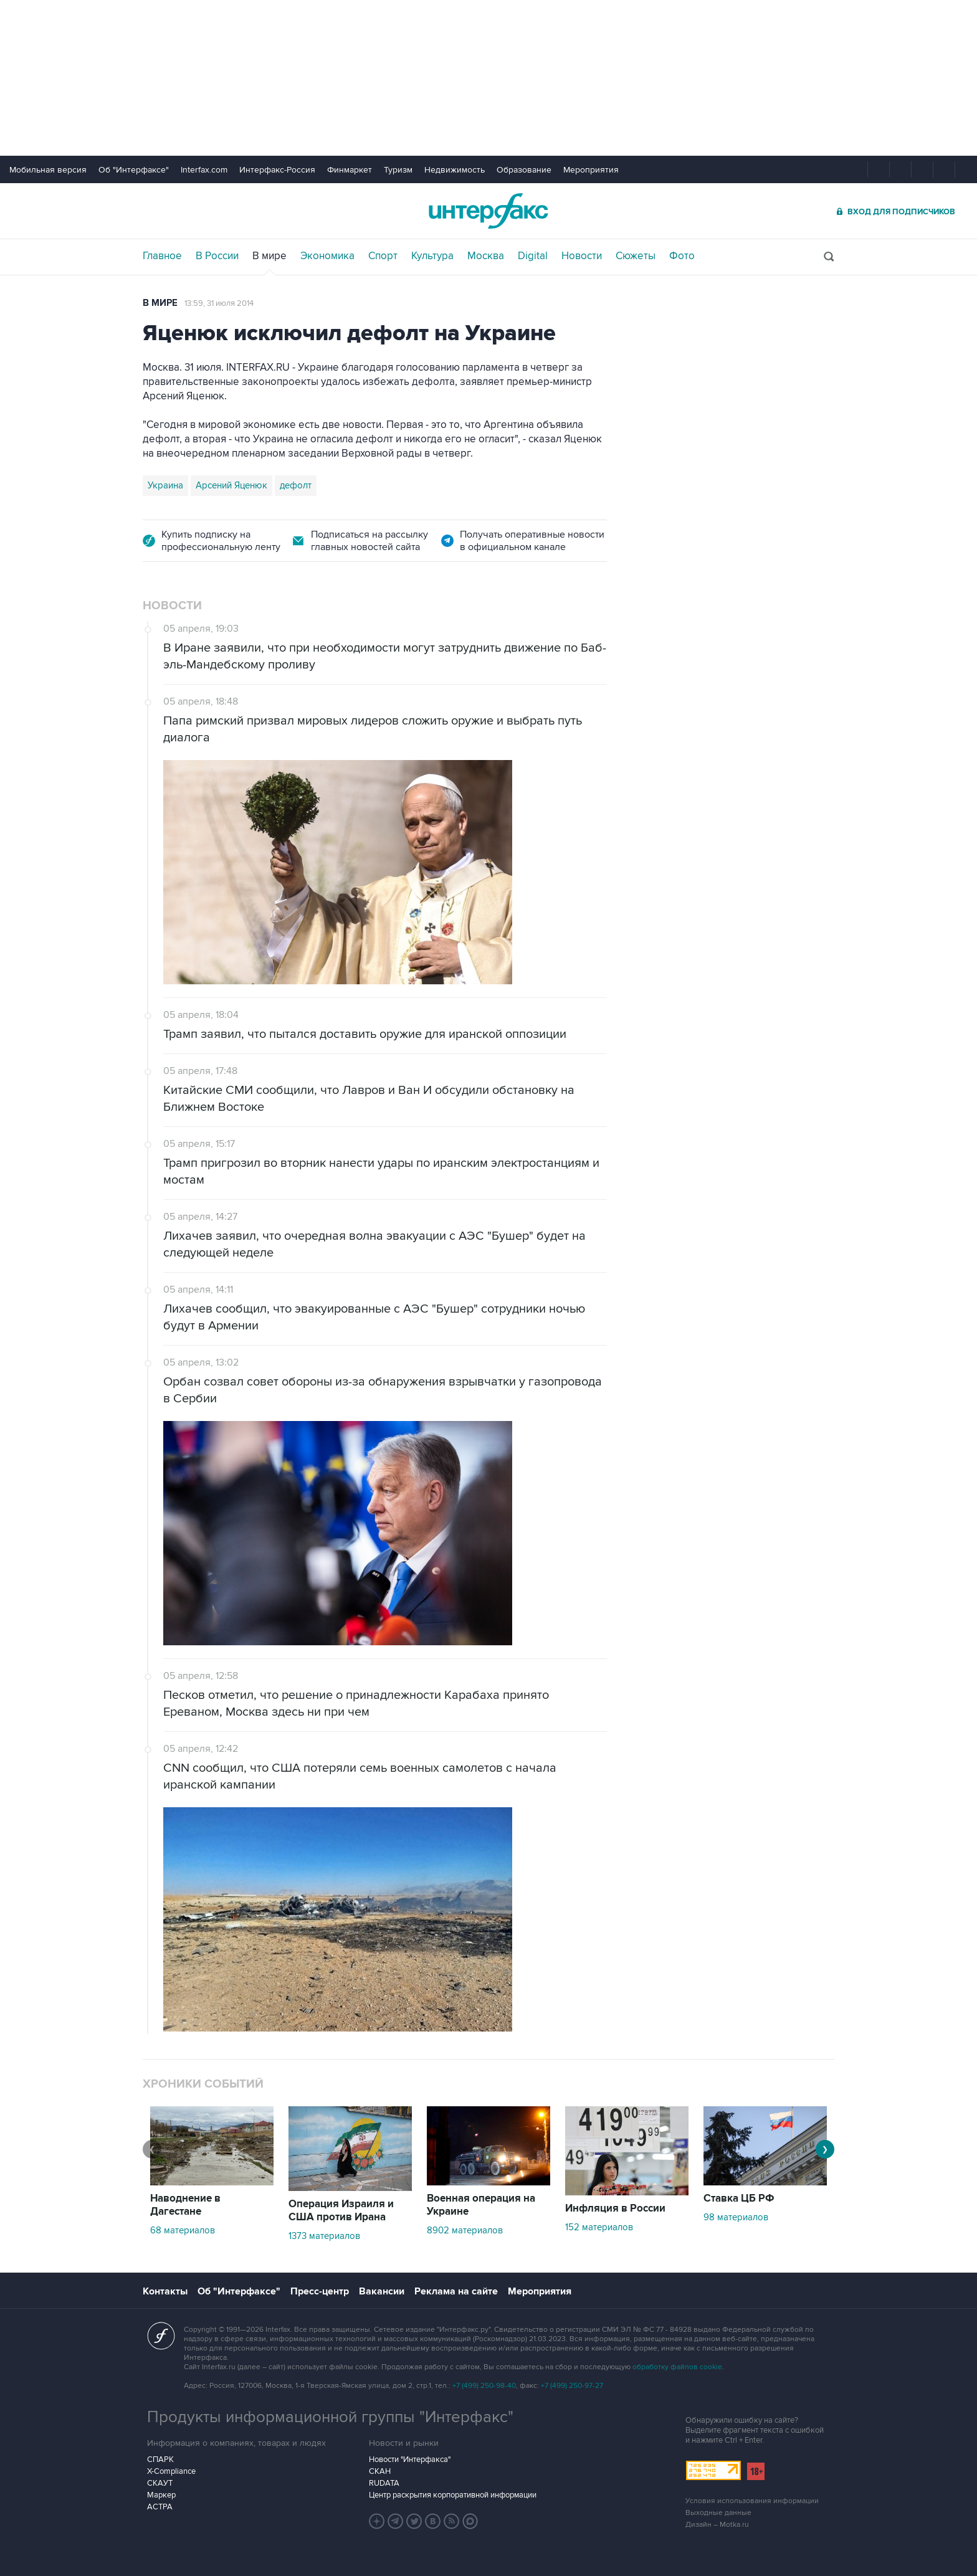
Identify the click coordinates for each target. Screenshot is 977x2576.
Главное (162, 256)
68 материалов (182, 2230)
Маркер (161, 2495)
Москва (485, 256)
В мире (269, 256)
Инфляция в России (615, 2208)
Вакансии (381, 2291)
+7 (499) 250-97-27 (572, 2385)
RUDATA (384, 2483)
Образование (524, 169)
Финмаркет (349, 169)
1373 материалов (324, 2235)
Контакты (165, 2291)
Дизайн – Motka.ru (717, 2524)
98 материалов (735, 2217)
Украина (165, 485)
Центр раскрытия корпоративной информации (452, 2495)
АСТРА (160, 2507)
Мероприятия (591, 169)
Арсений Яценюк (231, 485)
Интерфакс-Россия (277, 169)
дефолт (296, 485)
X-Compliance (171, 2471)
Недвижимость (454, 169)
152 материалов (599, 2227)
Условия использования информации (752, 2501)
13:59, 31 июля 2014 (219, 303)
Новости (581, 256)
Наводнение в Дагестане (185, 2205)
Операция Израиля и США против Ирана (341, 2210)
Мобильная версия (48, 169)
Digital (533, 256)
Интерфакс (488, 210)
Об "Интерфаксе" (133, 169)
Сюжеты (635, 256)
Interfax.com (204, 169)
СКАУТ (160, 2483)
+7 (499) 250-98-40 (484, 2385)
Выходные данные (718, 2512)
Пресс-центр (319, 2291)
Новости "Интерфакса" (409, 2459)
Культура (432, 256)
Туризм (398, 169)
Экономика (327, 256)
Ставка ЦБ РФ (738, 2198)
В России (217, 256)
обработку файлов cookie (677, 2367)
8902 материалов (465, 2230)
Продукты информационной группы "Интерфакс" (330, 2417)
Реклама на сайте (456, 2291)
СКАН (380, 2471)
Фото (682, 256)
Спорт (383, 256)
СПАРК (160, 2459)
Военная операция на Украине (481, 2205)
